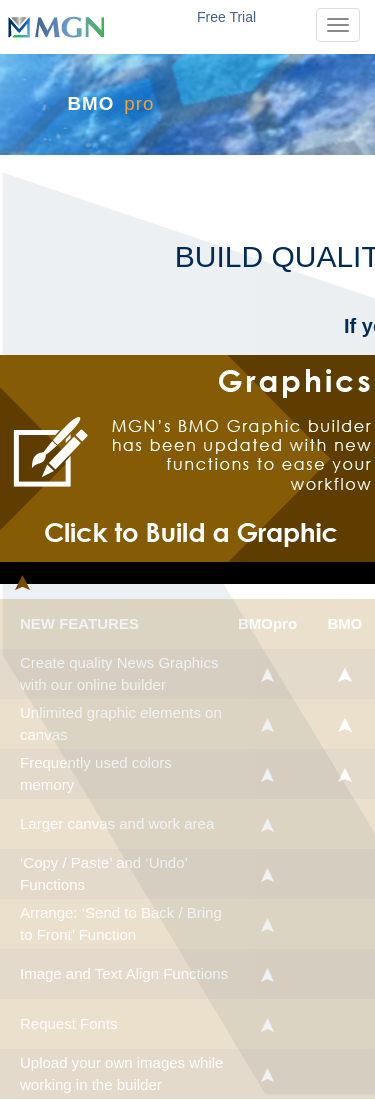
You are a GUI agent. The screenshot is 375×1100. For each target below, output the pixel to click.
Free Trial (226, 17)
